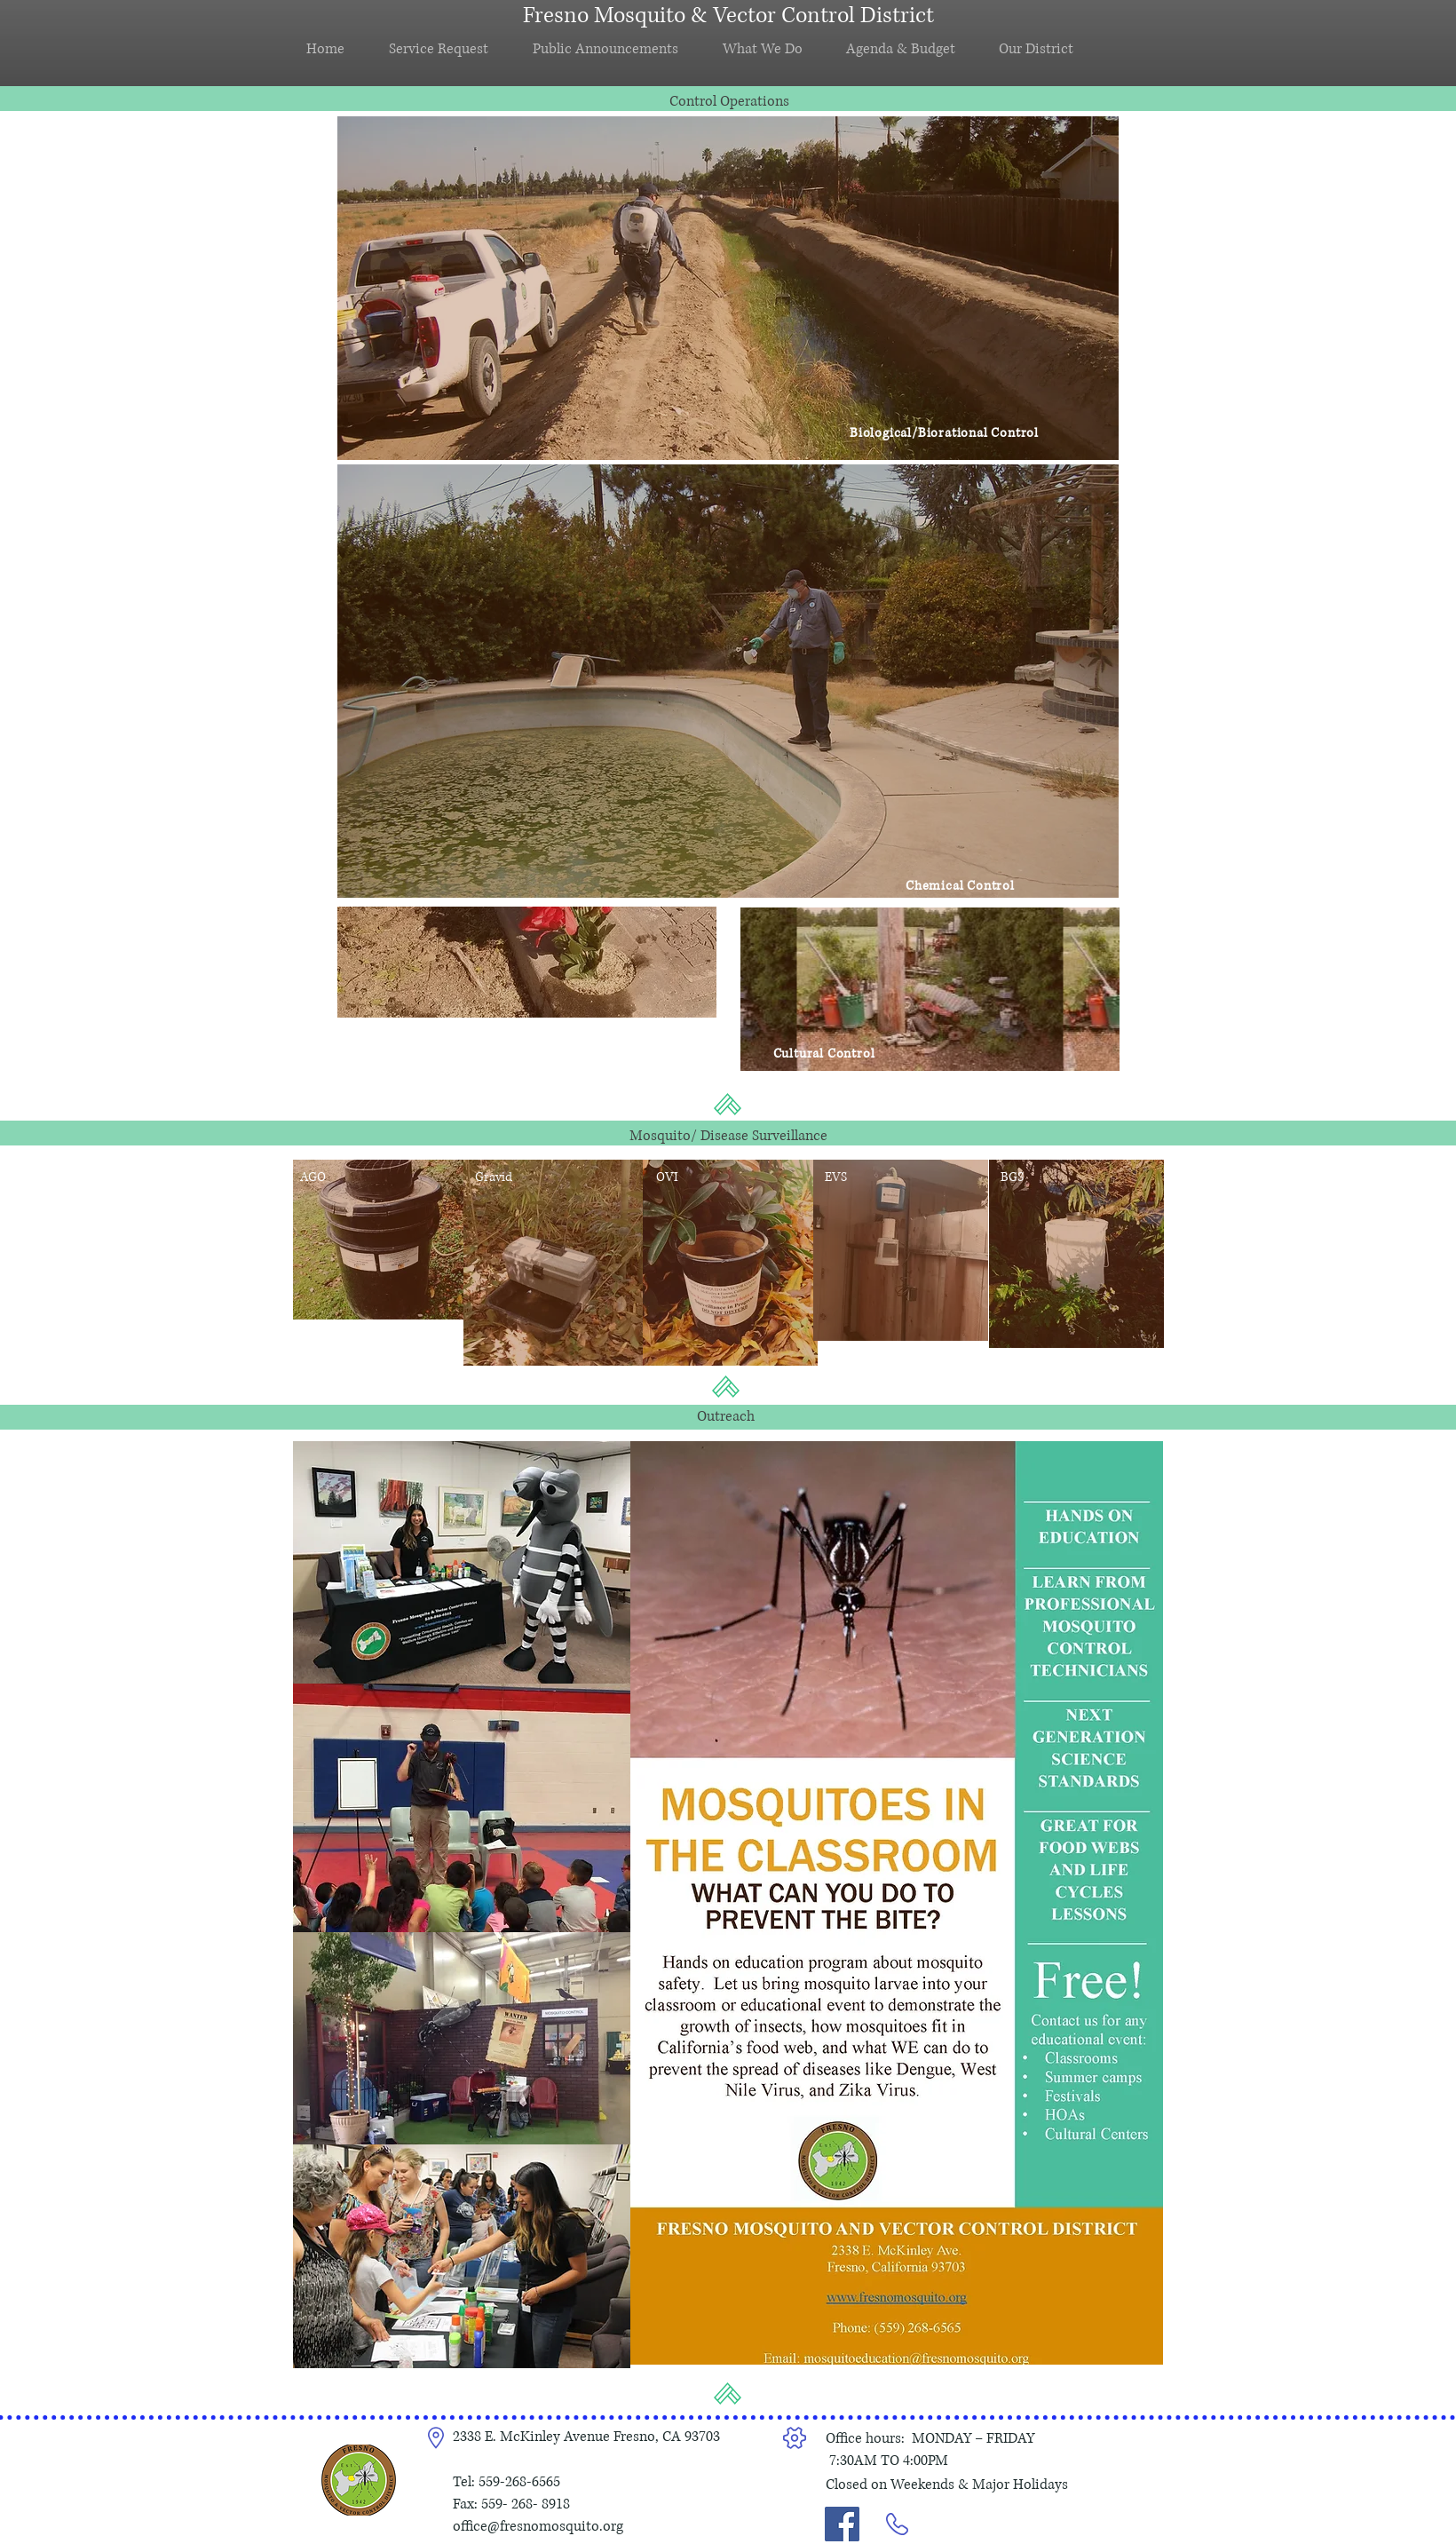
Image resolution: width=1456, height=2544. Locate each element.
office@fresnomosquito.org (538, 2526)
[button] (614, 49)
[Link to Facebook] (842, 2524)
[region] (728, 288)
